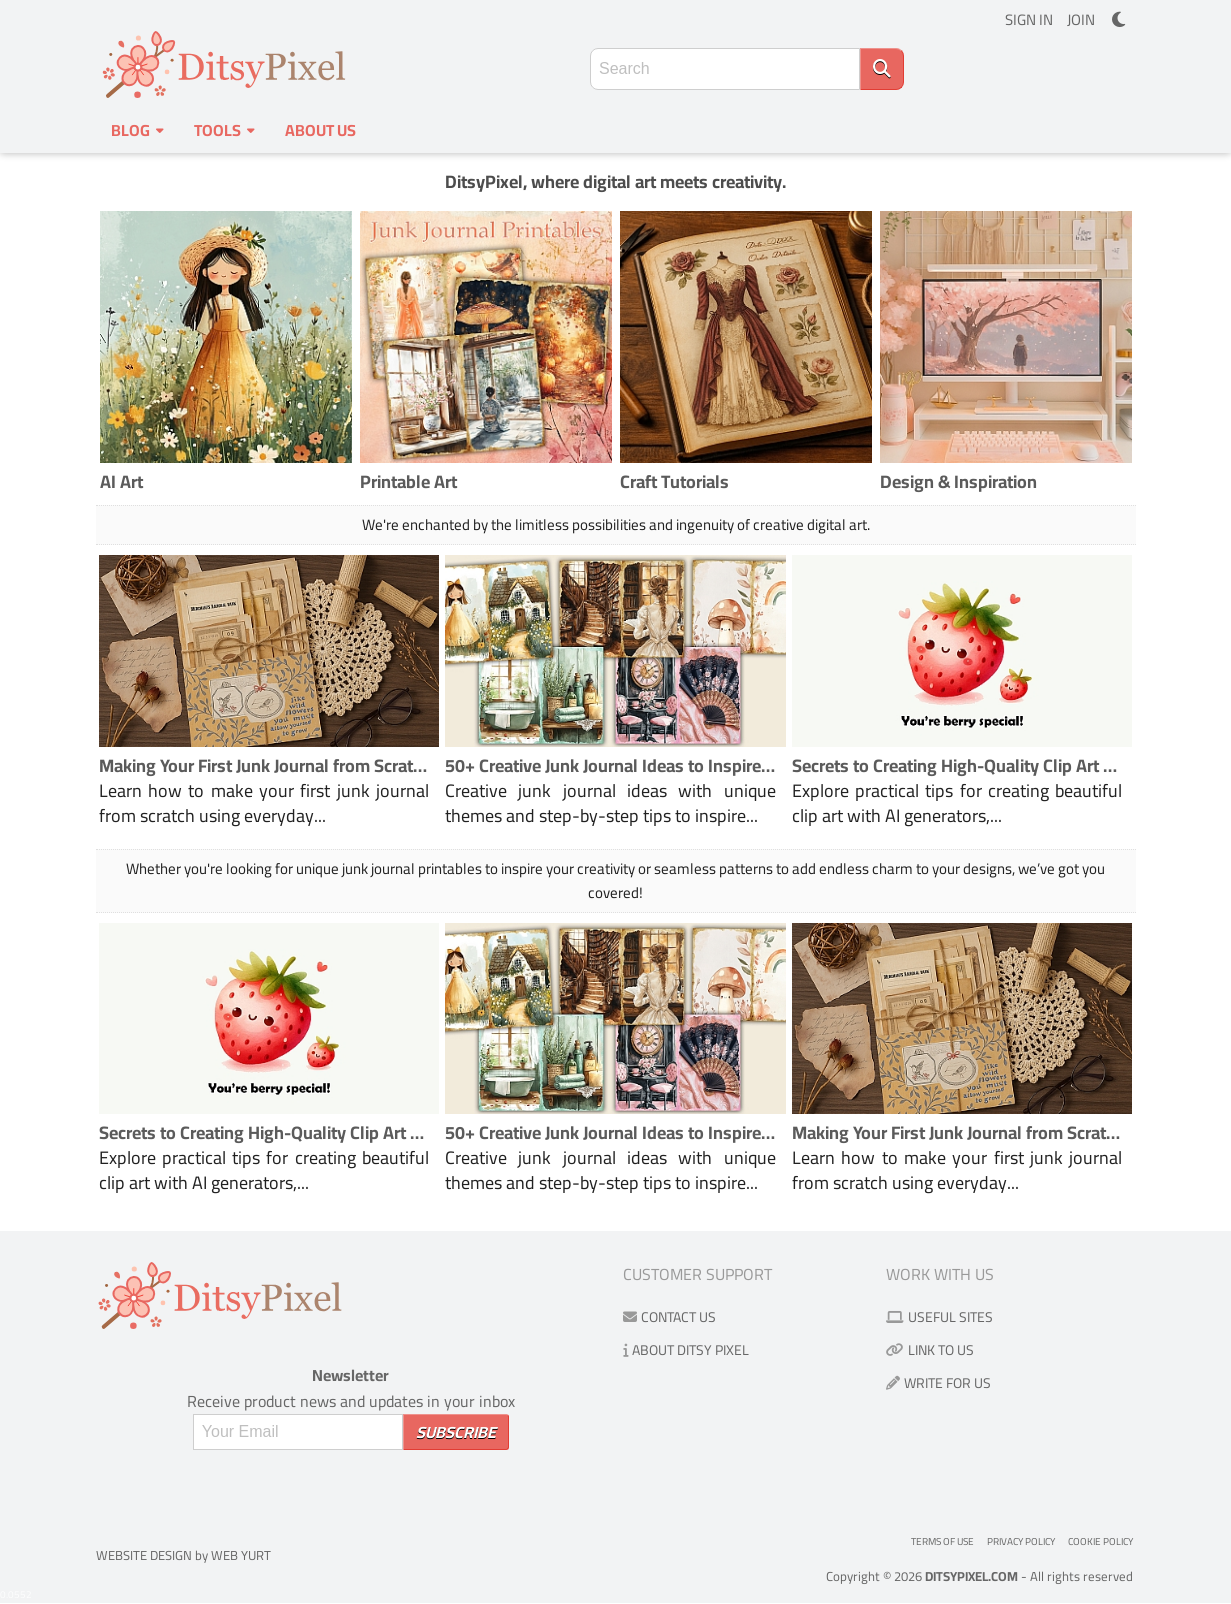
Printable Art (408, 481)
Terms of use (942, 1541)
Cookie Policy (1100, 1541)
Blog (137, 130)
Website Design (144, 1555)
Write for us (938, 1383)
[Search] (882, 69)
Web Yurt (241, 1555)
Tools (224, 130)
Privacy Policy (1021, 1541)
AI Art (121, 481)
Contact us (669, 1317)
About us (320, 130)
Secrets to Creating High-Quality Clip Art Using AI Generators (957, 765)
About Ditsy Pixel (686, 1350)
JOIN (1081, 19)
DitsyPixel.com (971, 1576)
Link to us (930, 1350)
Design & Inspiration (958, 481)
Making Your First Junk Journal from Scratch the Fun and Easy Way (264, 765)
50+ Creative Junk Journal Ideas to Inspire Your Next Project (610, 765)
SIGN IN (1029, 19)
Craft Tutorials (674, 481)
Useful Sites (939, 1317)
